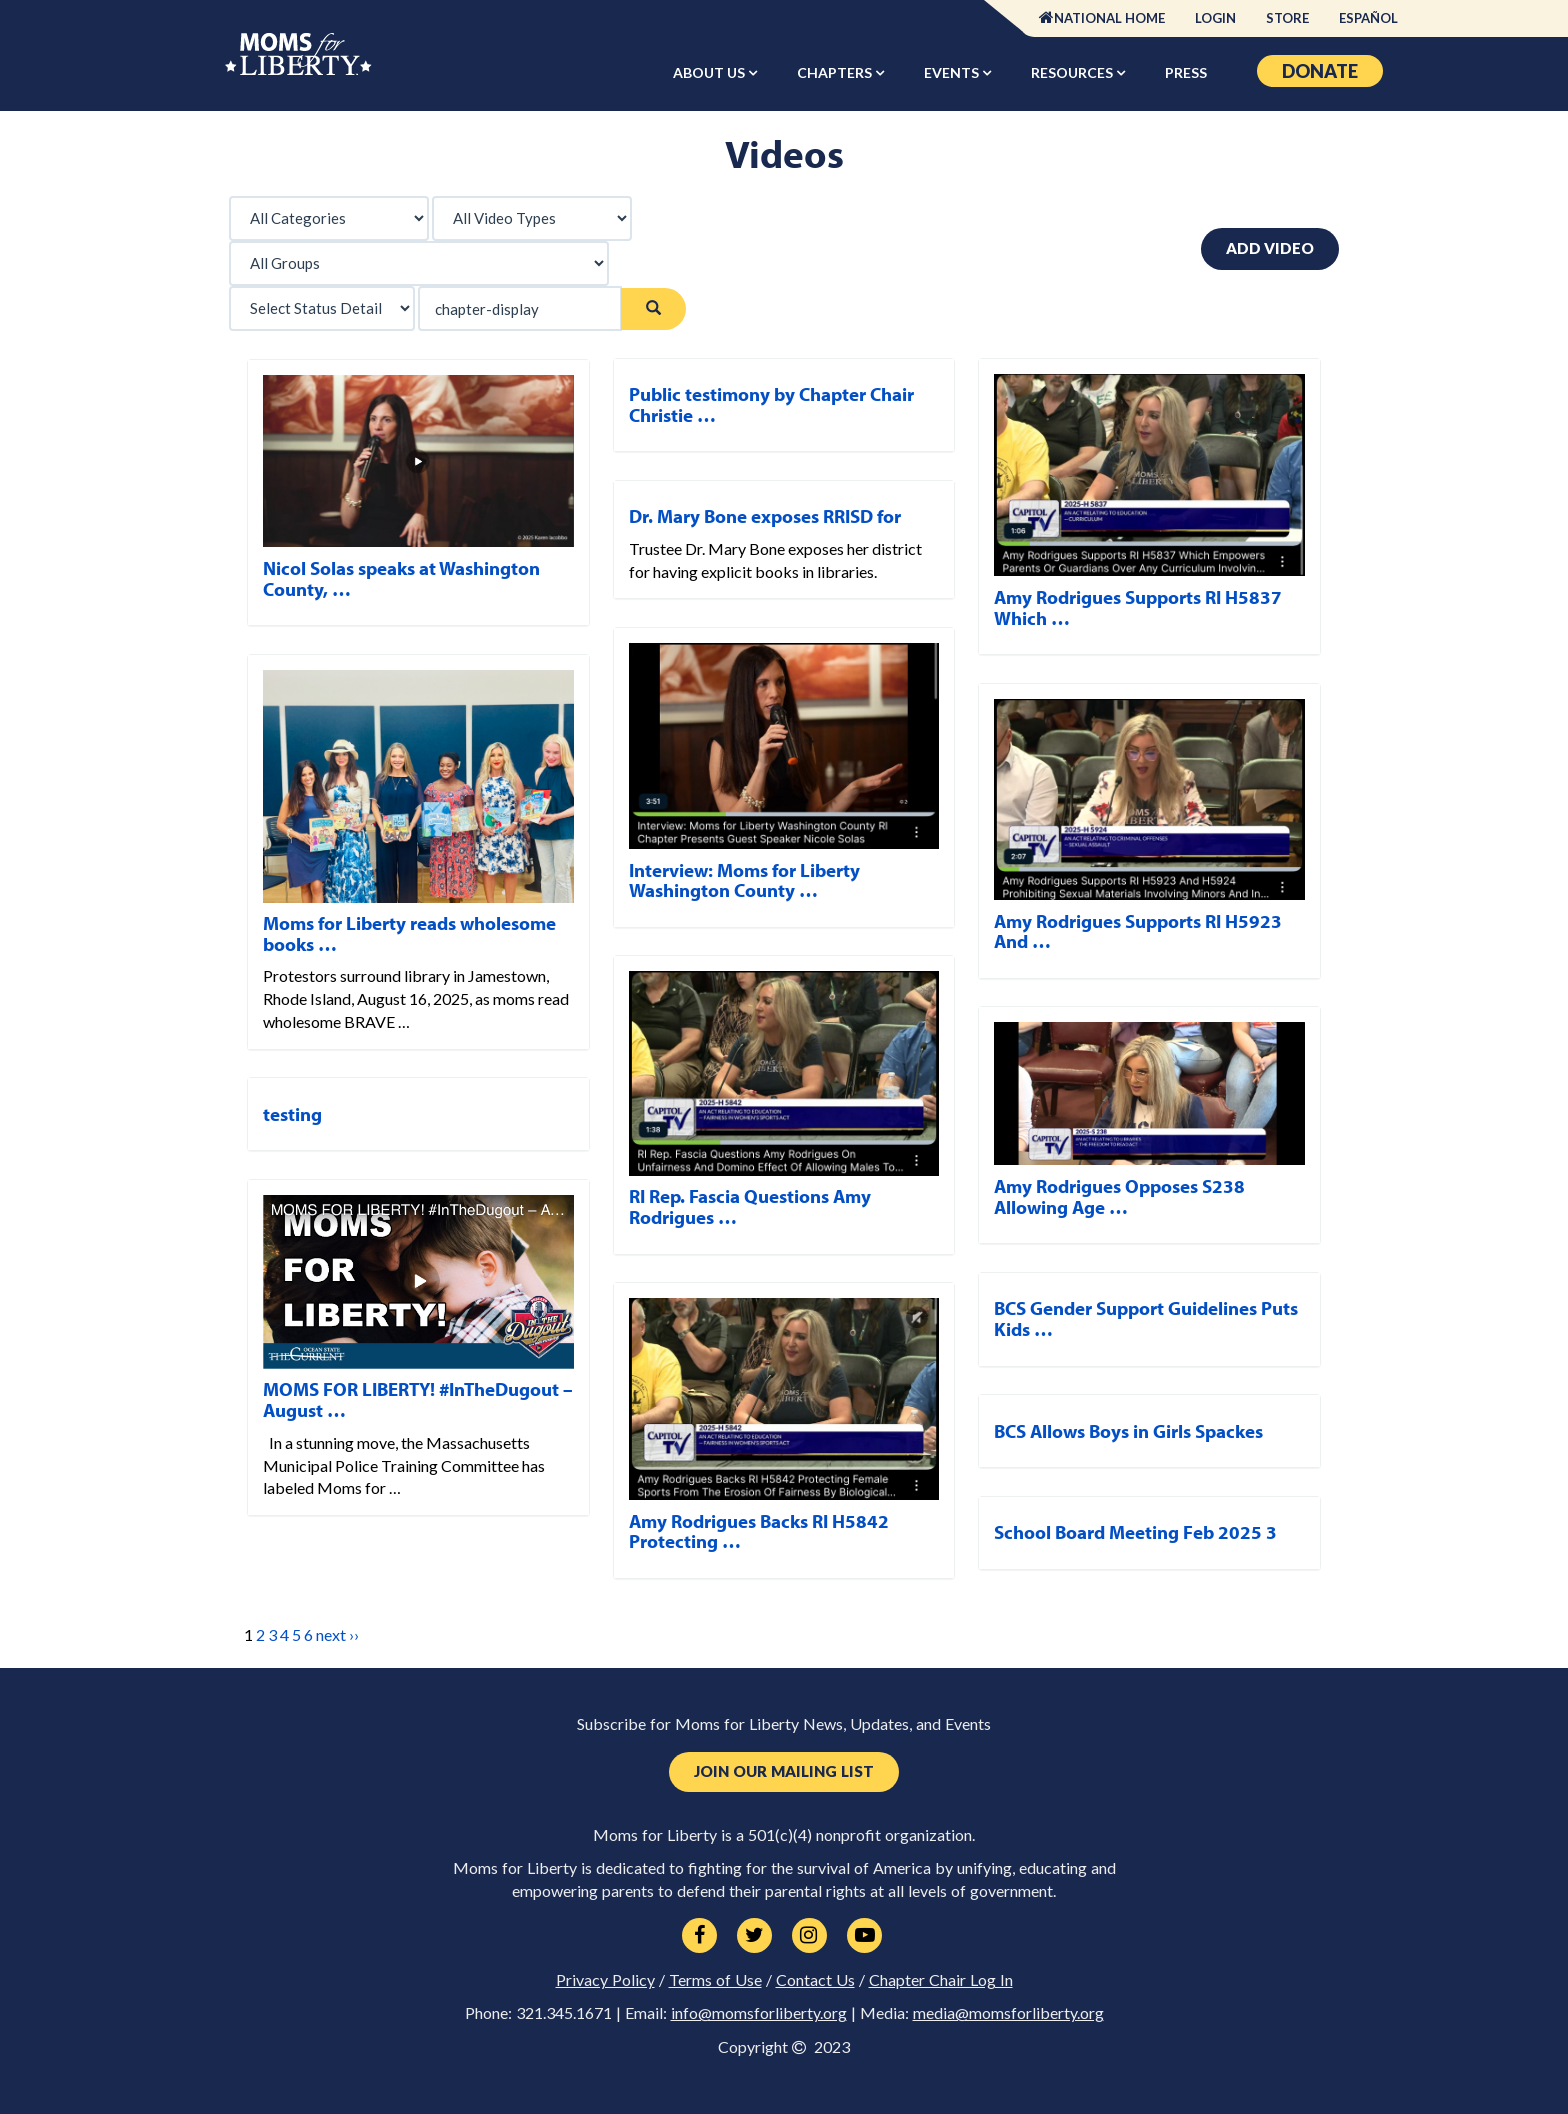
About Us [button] (710, 72)
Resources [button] (1073, 72)
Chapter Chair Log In (941, 1980)
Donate (1320, 71)
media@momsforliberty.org (1008, 2013)
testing (292, 1114)
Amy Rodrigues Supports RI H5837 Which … (1138, 607)
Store (1287, 18)
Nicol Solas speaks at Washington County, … (401, 578)
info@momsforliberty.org (759, 2013)
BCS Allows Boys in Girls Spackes (1128, 1431)
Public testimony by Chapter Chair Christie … (771, 404)
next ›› (337, 1634)
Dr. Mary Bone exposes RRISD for (765, 516)
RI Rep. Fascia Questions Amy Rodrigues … (750, 1206)
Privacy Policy (605, 1980)
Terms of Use (715, 1980)
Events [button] (953, 72)
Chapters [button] (836, 72)
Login (1215, 18)
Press (1186, 72)
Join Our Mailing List (784, 1771)
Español (1368, 18)
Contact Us (815, 1980)
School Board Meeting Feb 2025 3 (1135, 1532)
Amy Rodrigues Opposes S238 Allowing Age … (1119, 1196)
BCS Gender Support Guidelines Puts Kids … (1146, 1318)
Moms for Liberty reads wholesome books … (409, 933)
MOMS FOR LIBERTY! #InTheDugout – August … (418, 1399)
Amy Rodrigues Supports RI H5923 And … (1138, 931)
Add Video (1270, 248)
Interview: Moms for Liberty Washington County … (744, 880)
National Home (1109, 18)
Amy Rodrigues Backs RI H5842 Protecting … (759, 1531)
